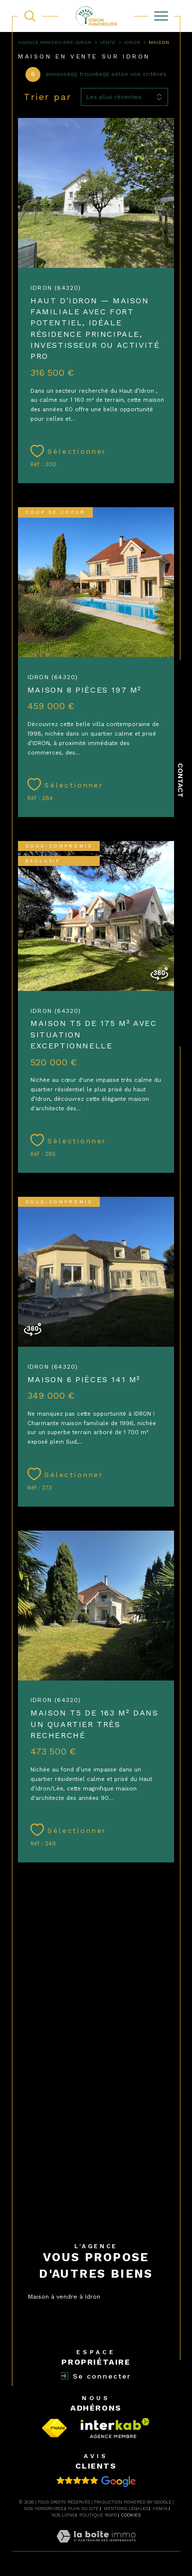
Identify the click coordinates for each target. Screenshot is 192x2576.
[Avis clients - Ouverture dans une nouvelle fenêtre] (96, 2482)
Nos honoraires (43, 2508)
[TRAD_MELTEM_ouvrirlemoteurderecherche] (30, 16)
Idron (132, 42)
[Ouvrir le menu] (161, 16)
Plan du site (83, 2508)
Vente (107, 42)
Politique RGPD (98, 2515)
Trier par (48, 96)
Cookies (131, 2515)
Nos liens (63, 2515)
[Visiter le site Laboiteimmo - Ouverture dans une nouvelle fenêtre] (96, 2546)
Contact (181, 780)
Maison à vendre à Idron (64, 2296)
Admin (160, 2508)
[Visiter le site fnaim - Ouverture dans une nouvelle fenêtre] (54, 2428)
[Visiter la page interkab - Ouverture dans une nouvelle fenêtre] (115, 2428)
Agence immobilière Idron (54, 42)
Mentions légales (126, 2508)
